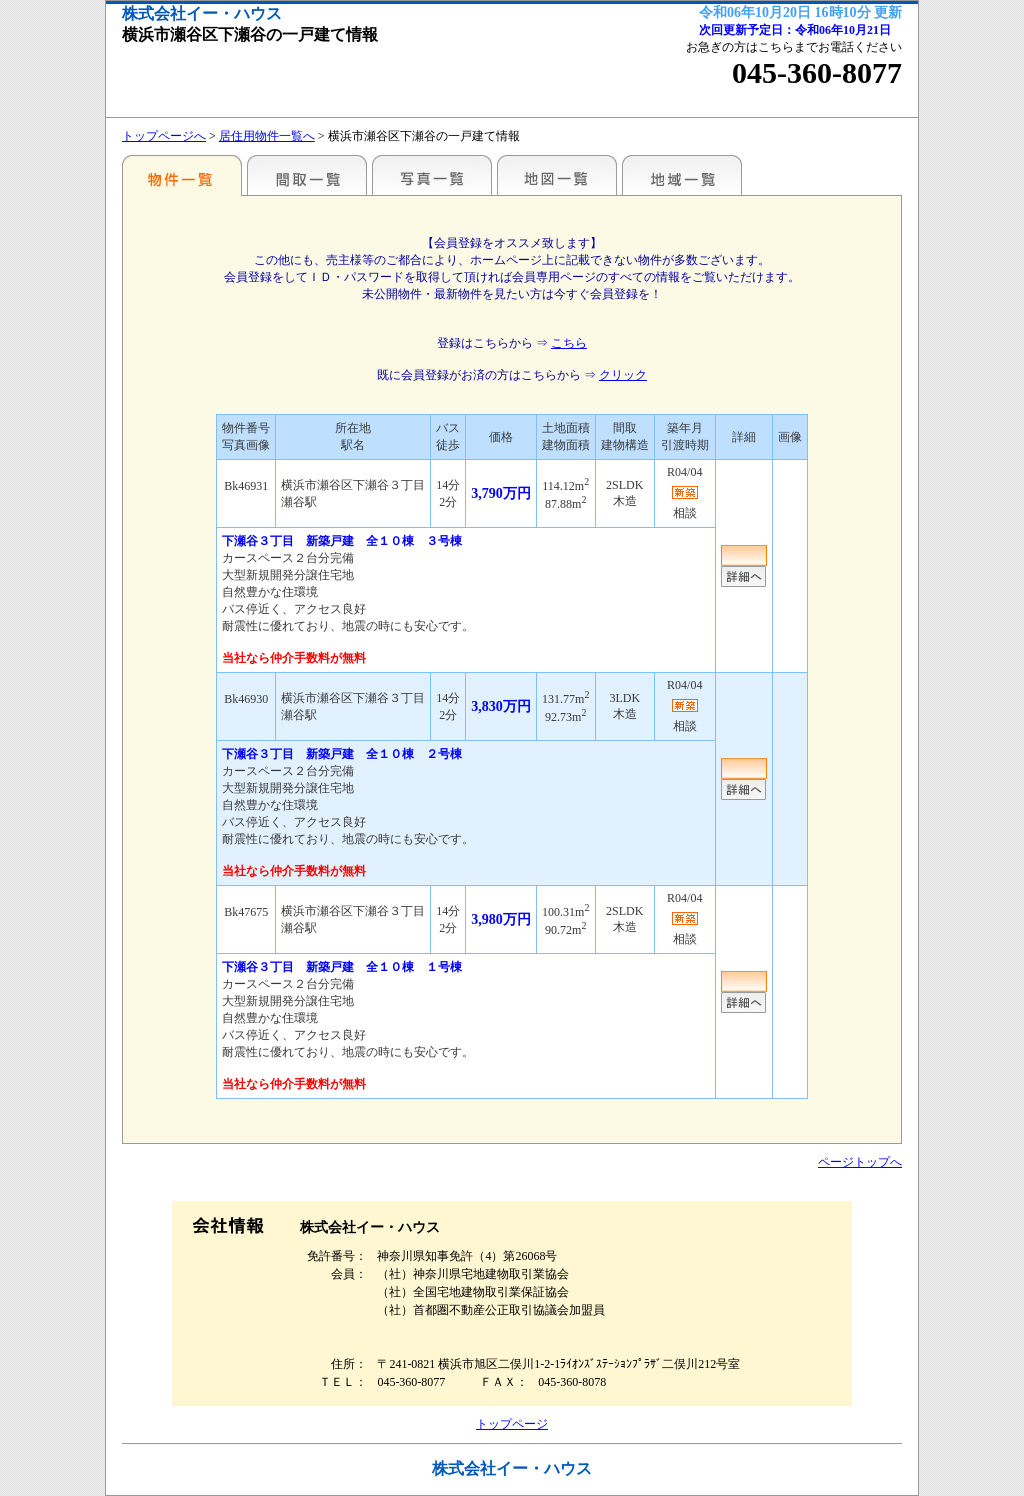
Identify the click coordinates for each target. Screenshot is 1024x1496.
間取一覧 (307, 175)
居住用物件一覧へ (267, 136)
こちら (569, 343)
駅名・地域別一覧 (182, 175)
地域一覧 (682, 175)
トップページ (512, 1424)
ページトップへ (860, 1162)
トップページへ (164, 136)
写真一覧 (432, 175)
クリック (623, 375)
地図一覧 (557, 175)
